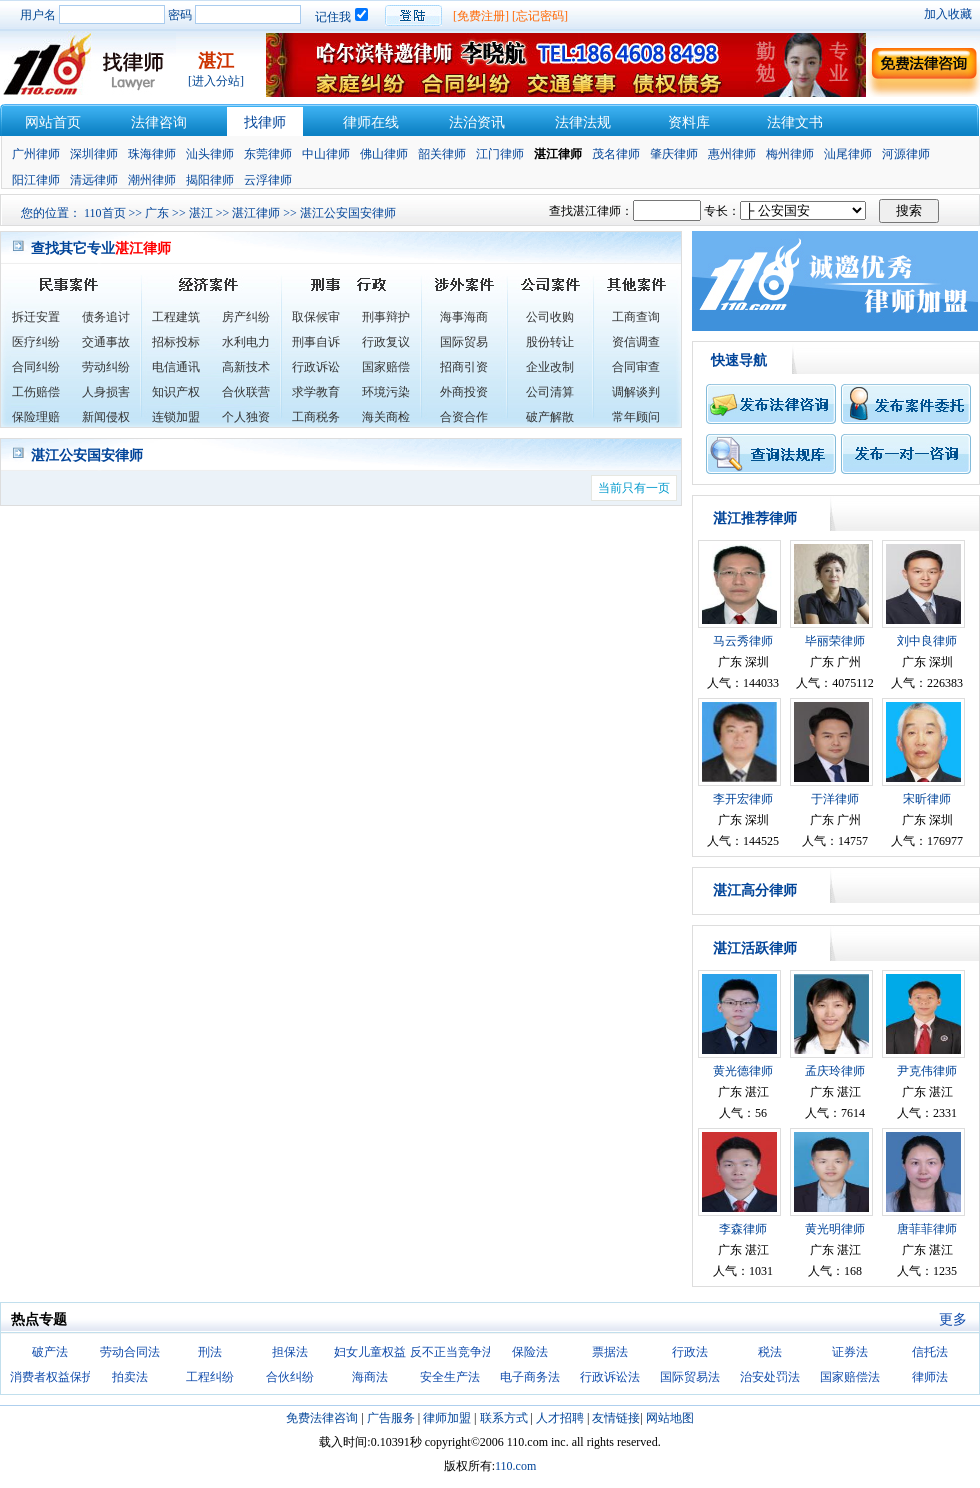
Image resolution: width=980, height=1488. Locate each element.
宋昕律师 (927, 799)
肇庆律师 (674, 154)
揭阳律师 (210, 180)
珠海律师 (152, 154)
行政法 (690, 1352)
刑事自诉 (316, 342)
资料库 (689, 122)
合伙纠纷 (290, 1377)
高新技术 (246, 367)
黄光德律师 (743, 1071)
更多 (953, 1319)
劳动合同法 (130, 1352)
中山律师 (326, 154)
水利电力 (246, 342)
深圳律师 (94, 154)
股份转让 (550, 342)
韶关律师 (442, 154)
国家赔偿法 (850, 1377)
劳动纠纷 (106, 367)
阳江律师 (36, 180)
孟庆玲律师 (835, 1071)
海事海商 (464, 317)
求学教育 (316, 392)
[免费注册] (481, 16)
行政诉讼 (316, 367)
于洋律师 (835, 799)
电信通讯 (176, 367)
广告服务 (391, 1418)
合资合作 (464, 417)
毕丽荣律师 (835, 641)
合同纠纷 (36, 367)
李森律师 (743, 1229)
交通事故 (106, 342)
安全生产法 (450, 1377)
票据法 (610, 1352)
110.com (515, 1466)
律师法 (930, 1377)
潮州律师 (152, 180)
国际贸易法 (690, 1377)
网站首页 (53, 122)
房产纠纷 (246, 317)
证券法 (850, 1352)
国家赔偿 (386, 367)
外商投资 (464, 392)
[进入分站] (216, 81)
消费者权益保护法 (58, 1377)
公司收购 (550, 317)
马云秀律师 (743, 641)
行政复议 (386, 342)
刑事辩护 (386, 317)
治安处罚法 (770, 1377)
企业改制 (550, 367)
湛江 (201, 213)
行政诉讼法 (610, 1377)
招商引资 (464, 367)
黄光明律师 (835, 1229)
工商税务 (316, 417)
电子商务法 (530, 1377)
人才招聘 (560, 1418)
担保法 (290, 1352)
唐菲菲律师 (927, 1229)
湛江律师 (256, 213)
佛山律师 (384, 154)
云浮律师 (268, 180)
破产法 (50, 1352)
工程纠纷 (210, 1377)
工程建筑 (176, 317)
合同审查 (636, 367)
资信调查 (636, 342)
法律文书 (795, 122)
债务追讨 (106, 317)
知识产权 (176, 392)
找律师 (265, 122)
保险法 (530, 1352)
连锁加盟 (176, 417)
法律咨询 (159, 122)
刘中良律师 (927, 641)
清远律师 (94, 180)
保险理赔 (36, 417)
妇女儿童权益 (370, 1352)
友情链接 (616, 1418)
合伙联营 (246, 392)
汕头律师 (210, 154)
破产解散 (550, 417)
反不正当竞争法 (452, 1352)
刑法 (210, 1352)
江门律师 (500, 154)
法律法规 (583, 122)
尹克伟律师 (927, 1071)
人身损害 (106, 392)
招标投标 (176, 342)
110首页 (105, 213)
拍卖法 (130, 1377)
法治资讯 (477, 122)
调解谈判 (636, 392)
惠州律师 (732, 154)
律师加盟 (447, 1418)
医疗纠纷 (36, 342)
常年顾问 (636, 417)
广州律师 (36, 154)
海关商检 (386, 417)
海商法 (370, 1377)
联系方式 (504, 1418)
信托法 (930, 1352)
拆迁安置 (36, 317)
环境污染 (386, 392)
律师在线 (371, 122)
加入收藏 (948, 14)
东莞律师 (268, 154)
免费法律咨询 (322, 1418)
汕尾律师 (848, 154)
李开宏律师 (743, 799)
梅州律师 (790, 154)
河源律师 (906, 154)
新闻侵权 (106, 417)
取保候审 (316, 317)
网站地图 (670, 1418)
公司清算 (550, 392)
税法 (770, 1352)
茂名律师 (616, 154)
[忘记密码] (540, 16)
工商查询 (636, 317)
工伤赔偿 (36, 392)
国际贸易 (464, 342)
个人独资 (246, 417)
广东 (157, 213)
